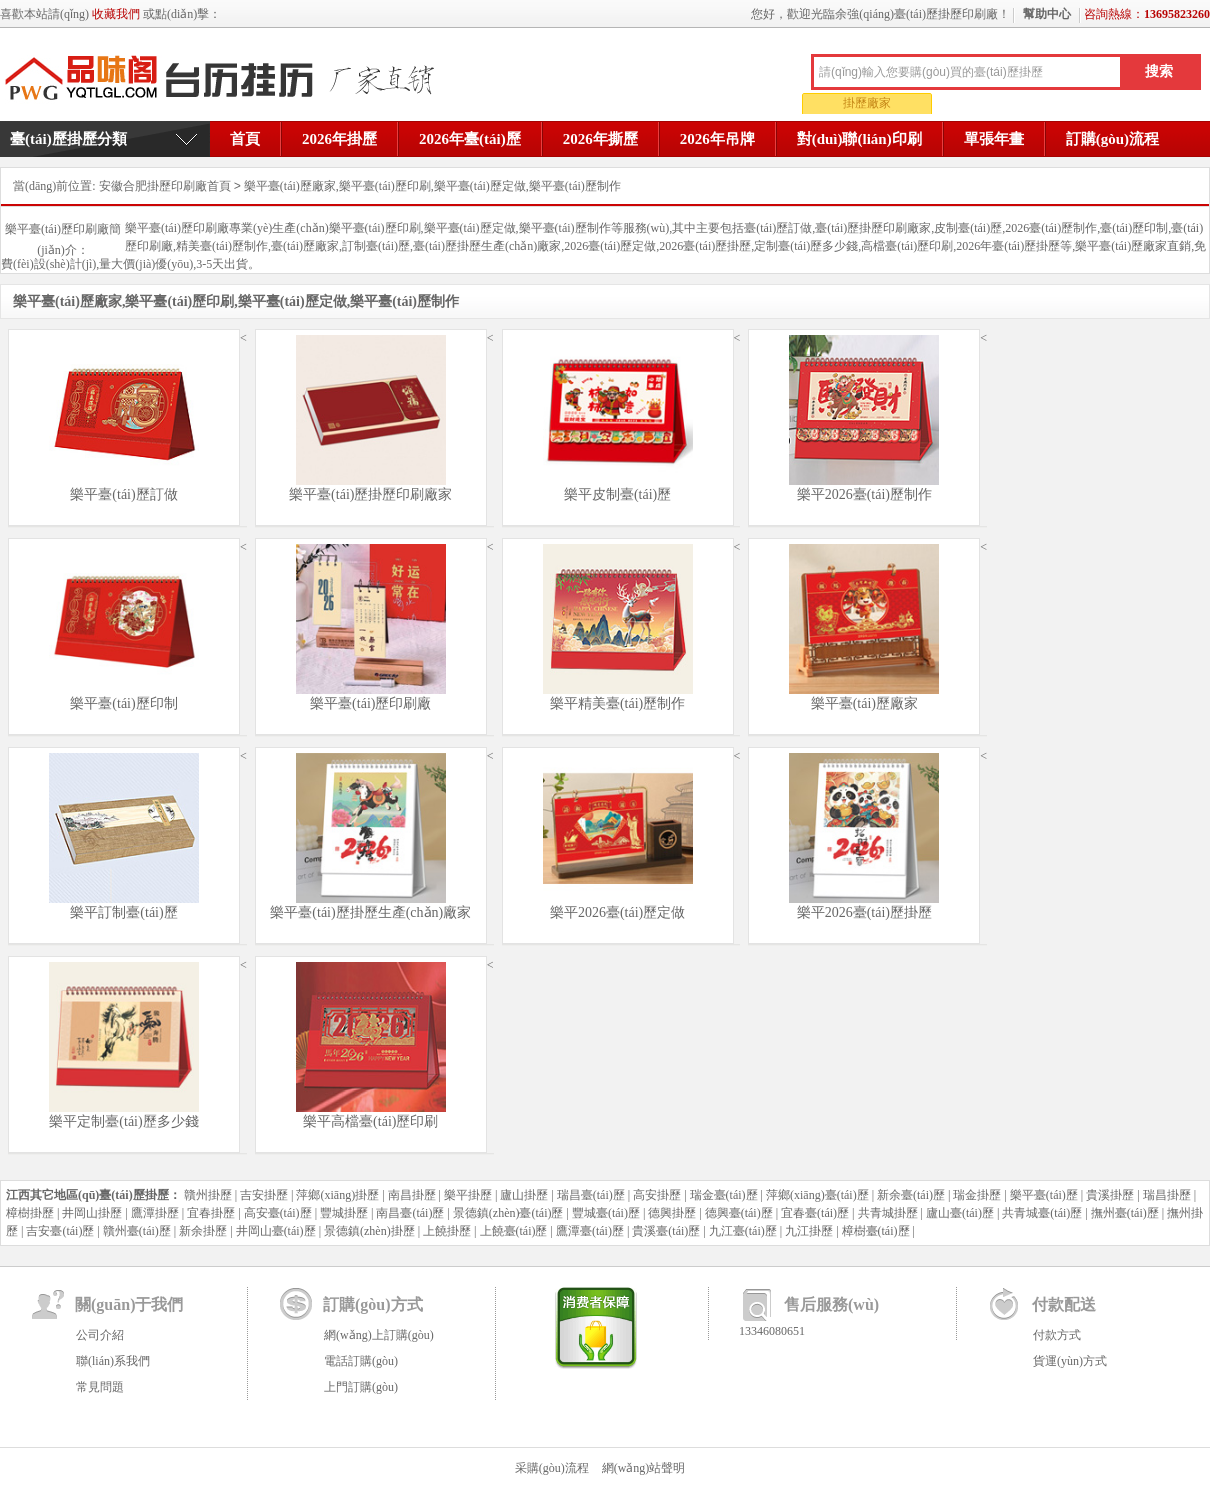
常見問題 (100, 1387)
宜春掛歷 (211, 1213)
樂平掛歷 (468, 1195)
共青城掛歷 (888, 1213)
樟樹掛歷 (30, 1213)
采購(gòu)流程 (552, 1468)
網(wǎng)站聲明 (644, 1468)
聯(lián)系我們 (113, 1361)
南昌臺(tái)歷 (410, 1213)
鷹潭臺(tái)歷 (590, 1231)
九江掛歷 (809, 1231)
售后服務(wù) (831, 1304)
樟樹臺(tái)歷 (876, 1231)
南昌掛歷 (412, 1195)
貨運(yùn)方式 (1070, 1361)
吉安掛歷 (264, 1195)
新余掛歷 (203, 1231)
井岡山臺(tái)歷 (276, 1231)
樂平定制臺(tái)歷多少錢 (123, 1121)
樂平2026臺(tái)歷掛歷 (864, 912)
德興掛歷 (672, 1213)
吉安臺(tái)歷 (60, 1231)
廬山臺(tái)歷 (960, 1213)
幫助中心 (1047, 14)
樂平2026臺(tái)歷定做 (617, 912)
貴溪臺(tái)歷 (666, 1231)
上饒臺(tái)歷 (514, 1231)
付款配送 (1064, 1304)
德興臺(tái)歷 (739, 1213)
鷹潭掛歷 (155, 1213)
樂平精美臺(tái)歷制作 (617, 703)
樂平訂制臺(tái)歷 (123, 912)
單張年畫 (994, 139)
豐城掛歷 (344, 1213)
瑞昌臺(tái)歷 (591, 1195)
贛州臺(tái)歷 (137, 1231)
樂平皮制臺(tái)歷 (617, 494)
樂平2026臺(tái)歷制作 (864, 494)
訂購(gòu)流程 (1112, 139)
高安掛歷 (657, 1195)
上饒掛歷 (447, 1231)
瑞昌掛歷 (1167, 1195)
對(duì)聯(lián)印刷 (859, 139)
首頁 (245, 139)
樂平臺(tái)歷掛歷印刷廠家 (370, 494)
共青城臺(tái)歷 (1042, 1213)
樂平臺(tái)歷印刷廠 (370, 703)
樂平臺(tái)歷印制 (123, 703)
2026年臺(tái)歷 (470, 139)
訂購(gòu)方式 (373, 1304)
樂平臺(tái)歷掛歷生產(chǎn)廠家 (370, 912)
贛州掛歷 (208, 1195)
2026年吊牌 (717, 139)
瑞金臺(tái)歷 (724, 1195)
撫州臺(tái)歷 (1125, 1213)
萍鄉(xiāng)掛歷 (337, 1195)
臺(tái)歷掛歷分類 (68, 139)
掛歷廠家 (867, 103)
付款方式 (1057, 1335)
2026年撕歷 (600, 139)
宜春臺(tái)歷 (815, 1213)
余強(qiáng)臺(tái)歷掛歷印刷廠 (226, 79)
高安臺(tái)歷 (278, 1213)
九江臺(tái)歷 (743, 1231)
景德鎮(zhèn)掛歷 (369, 1231)
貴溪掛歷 (1110, 1195)
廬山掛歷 (524, 1195)
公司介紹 (100, 1335)
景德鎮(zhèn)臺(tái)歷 (508, 1213)
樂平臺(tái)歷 (1044, 1195)
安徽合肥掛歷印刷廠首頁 (165, 186)
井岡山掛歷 (92, 1213)
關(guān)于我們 (129, 1304)
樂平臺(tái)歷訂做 (123, 494)
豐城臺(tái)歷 (606, 1213)
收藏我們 (116, 14)
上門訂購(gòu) (361, 1387)
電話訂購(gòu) (361, 1361)
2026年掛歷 (339, 139)
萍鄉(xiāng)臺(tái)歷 (817, 1195)
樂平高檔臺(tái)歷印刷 (370, 1121)
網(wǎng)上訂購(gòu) (379, 1335)
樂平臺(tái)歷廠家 (864, 703)
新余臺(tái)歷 (911, 1195)
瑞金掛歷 (977, 1195)
